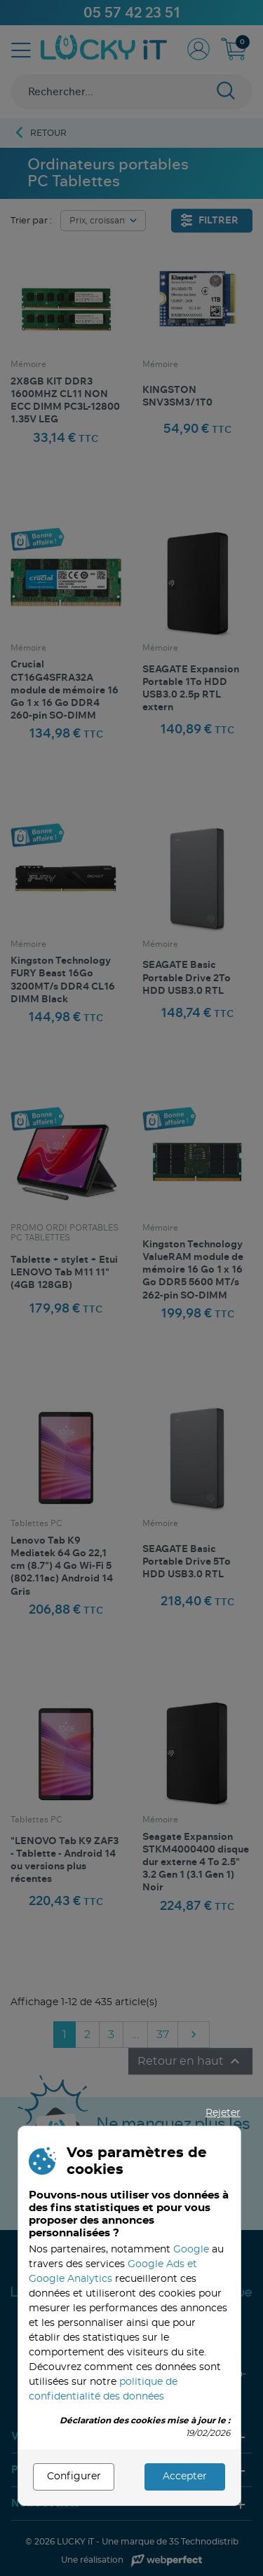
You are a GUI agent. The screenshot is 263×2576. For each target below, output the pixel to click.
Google (191, 2250)
